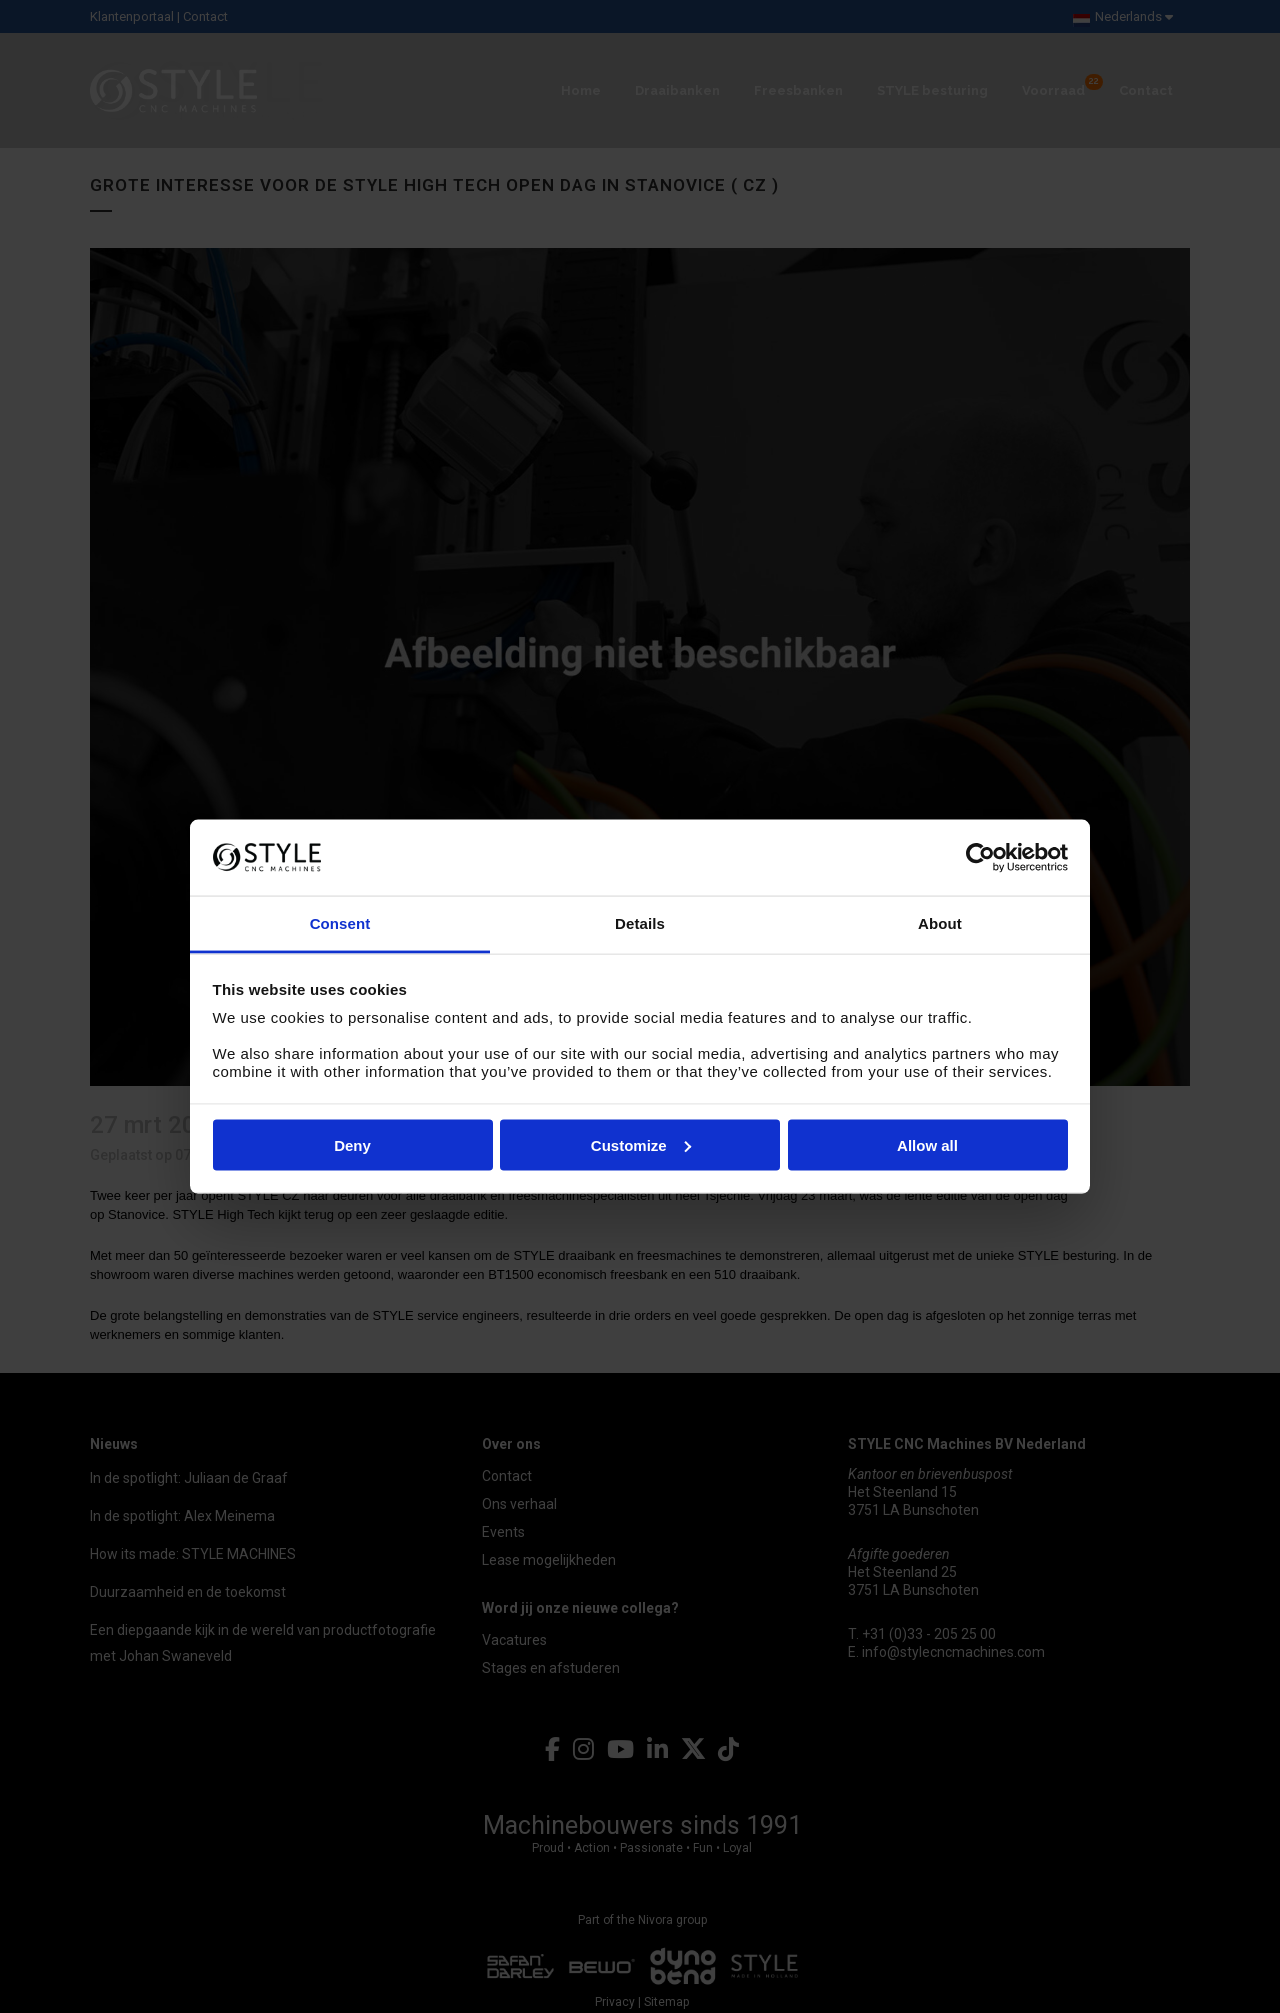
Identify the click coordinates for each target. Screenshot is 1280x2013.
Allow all (927, 1144)
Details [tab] (640, 923)
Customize (641, 1144)
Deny (352, 1144)
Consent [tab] (340, 923)
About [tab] (940, 923)
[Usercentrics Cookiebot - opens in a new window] (980, 857)
